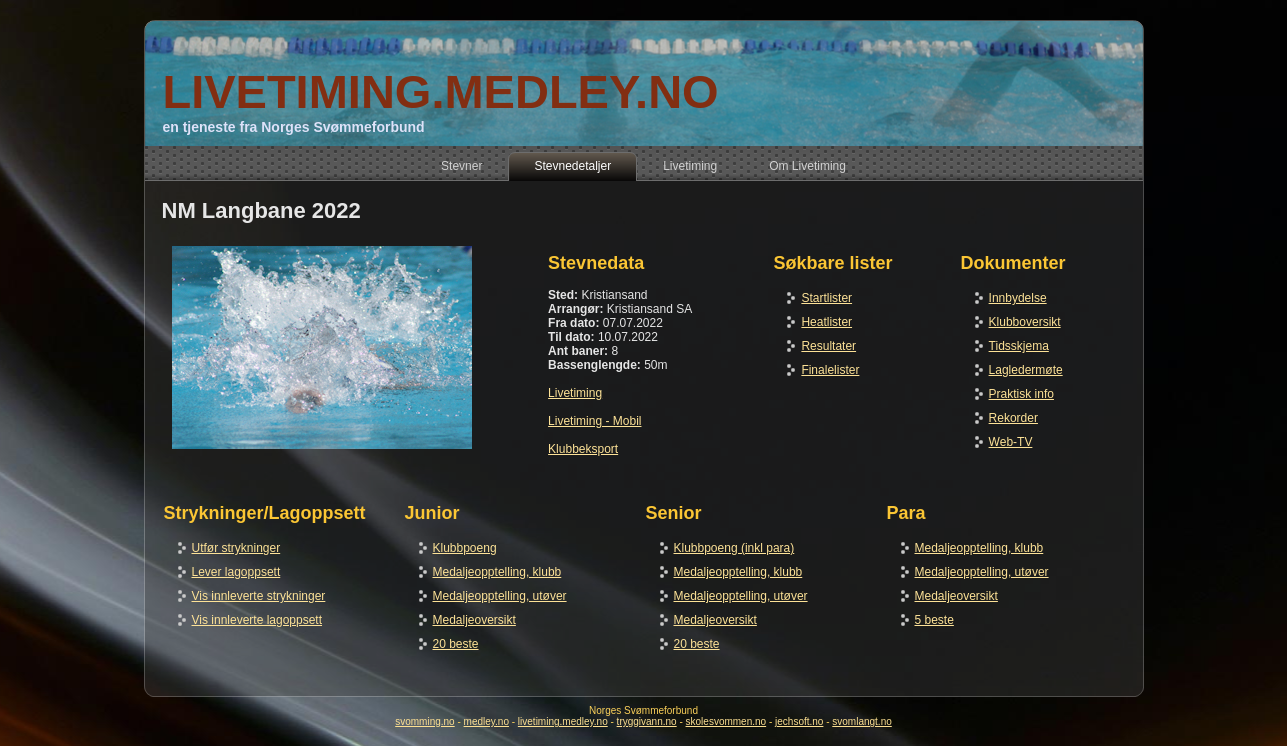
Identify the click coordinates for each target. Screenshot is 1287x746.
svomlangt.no (861, 721)
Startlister (826, 298)
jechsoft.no (799, 721)
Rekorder (1013, 418)
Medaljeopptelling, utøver (500, 596)
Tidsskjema (1019, 346)
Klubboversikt (1025, 322)
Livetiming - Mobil (594, 421)
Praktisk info (1021, 394)
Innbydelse (1018, 298)
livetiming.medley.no (563, 721)
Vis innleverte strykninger (259, 596)
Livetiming (575, 393)
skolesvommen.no (726, 721)
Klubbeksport (583, 449)
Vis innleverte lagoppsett (257, 620)
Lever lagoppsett (236, 572)
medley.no (486, 721)
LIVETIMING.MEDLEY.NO (440, 91)
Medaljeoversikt (474, 620)
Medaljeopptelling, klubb (497, 572)
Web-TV (1011, 442)
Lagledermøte (1026, 370)
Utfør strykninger (236, 548)
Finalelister (830, 370)
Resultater (828, 346)
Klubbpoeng (465, 548)
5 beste (934, 620)
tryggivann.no (647, 721)
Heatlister (826, 322)
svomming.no (424, 721)
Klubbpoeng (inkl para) (734, 548)
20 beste (456, 644)
